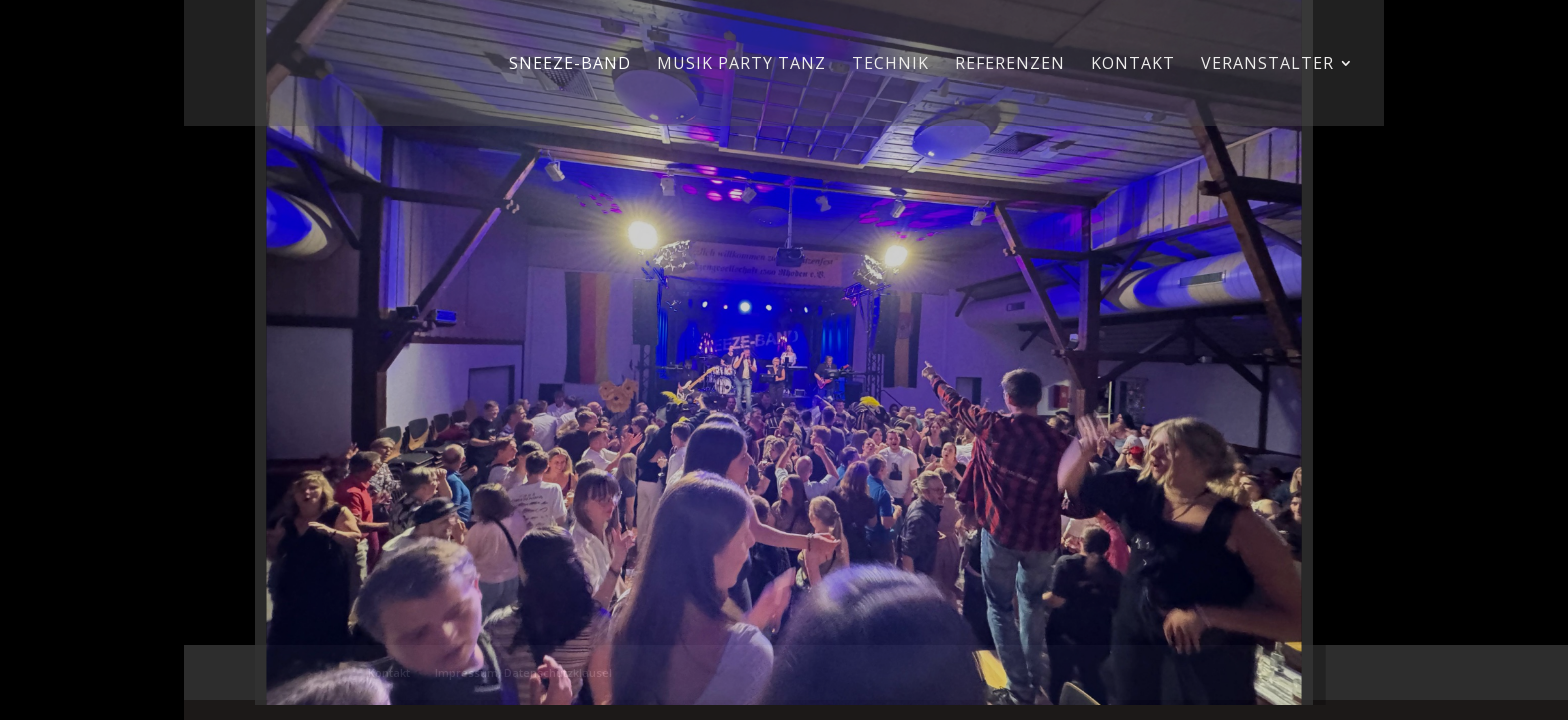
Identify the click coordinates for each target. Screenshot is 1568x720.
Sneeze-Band (570, 65)
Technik (890, 65)
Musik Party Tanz (741, 65)
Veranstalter (1267, 65)
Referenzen (1010, 65)
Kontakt (1133, 65)
